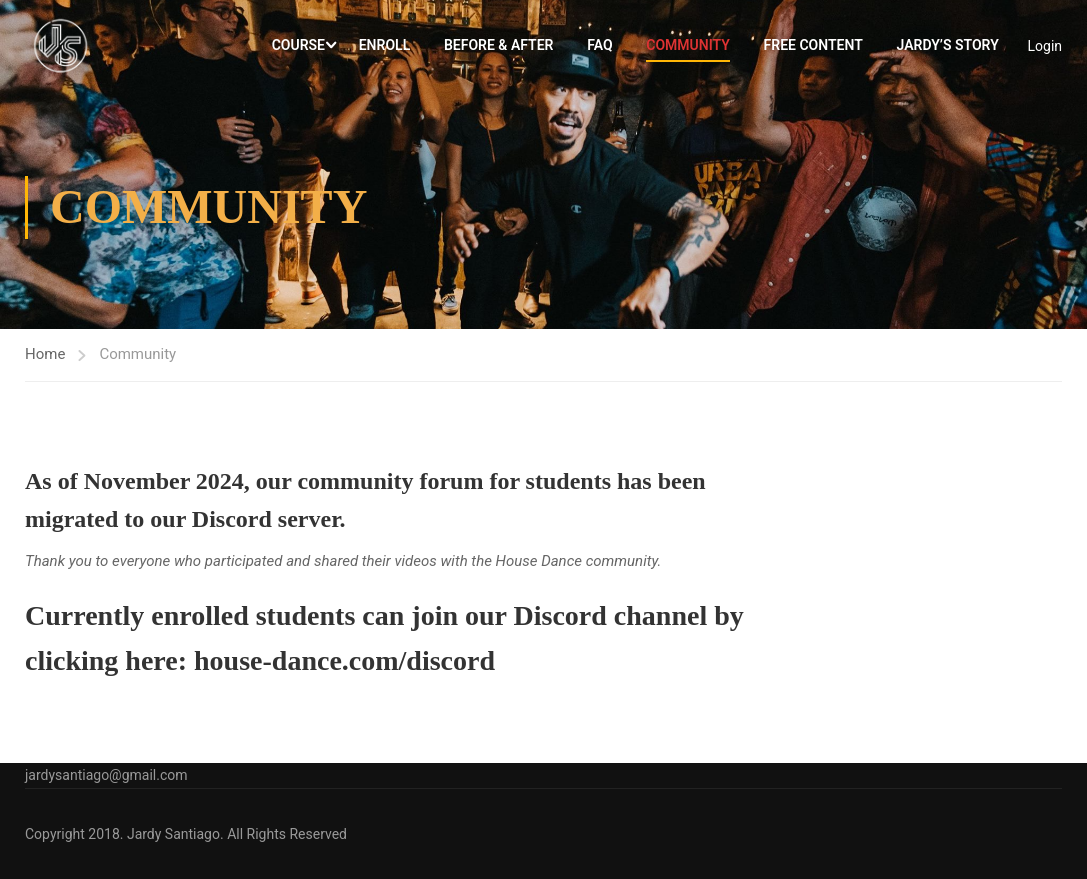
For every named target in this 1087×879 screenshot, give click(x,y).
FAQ (599, 48)
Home (45, 362)
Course (298, 48)
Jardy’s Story (947, 48)
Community (688, 48)
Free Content (813, 48)
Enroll (384, 48)
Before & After (499, 48)
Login (1044, 48)
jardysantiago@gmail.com (106, 775)
